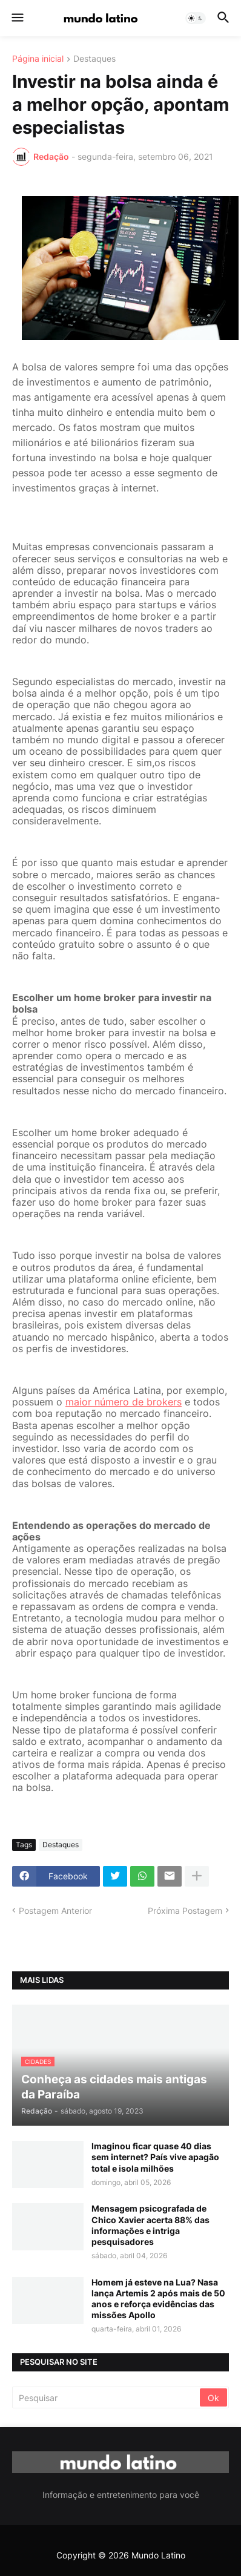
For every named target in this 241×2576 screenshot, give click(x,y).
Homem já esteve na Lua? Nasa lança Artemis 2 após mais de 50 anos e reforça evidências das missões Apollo (158, 2299)
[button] (16, 18)
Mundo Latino (158, 2555)
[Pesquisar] (107, 2397)
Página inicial (38, 59)
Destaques (94, 59)
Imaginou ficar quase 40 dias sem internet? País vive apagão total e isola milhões (155, 2157)
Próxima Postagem (185, 1910)
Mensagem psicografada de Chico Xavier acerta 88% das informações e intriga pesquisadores (150, 2225)
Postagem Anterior (55, 1910)
